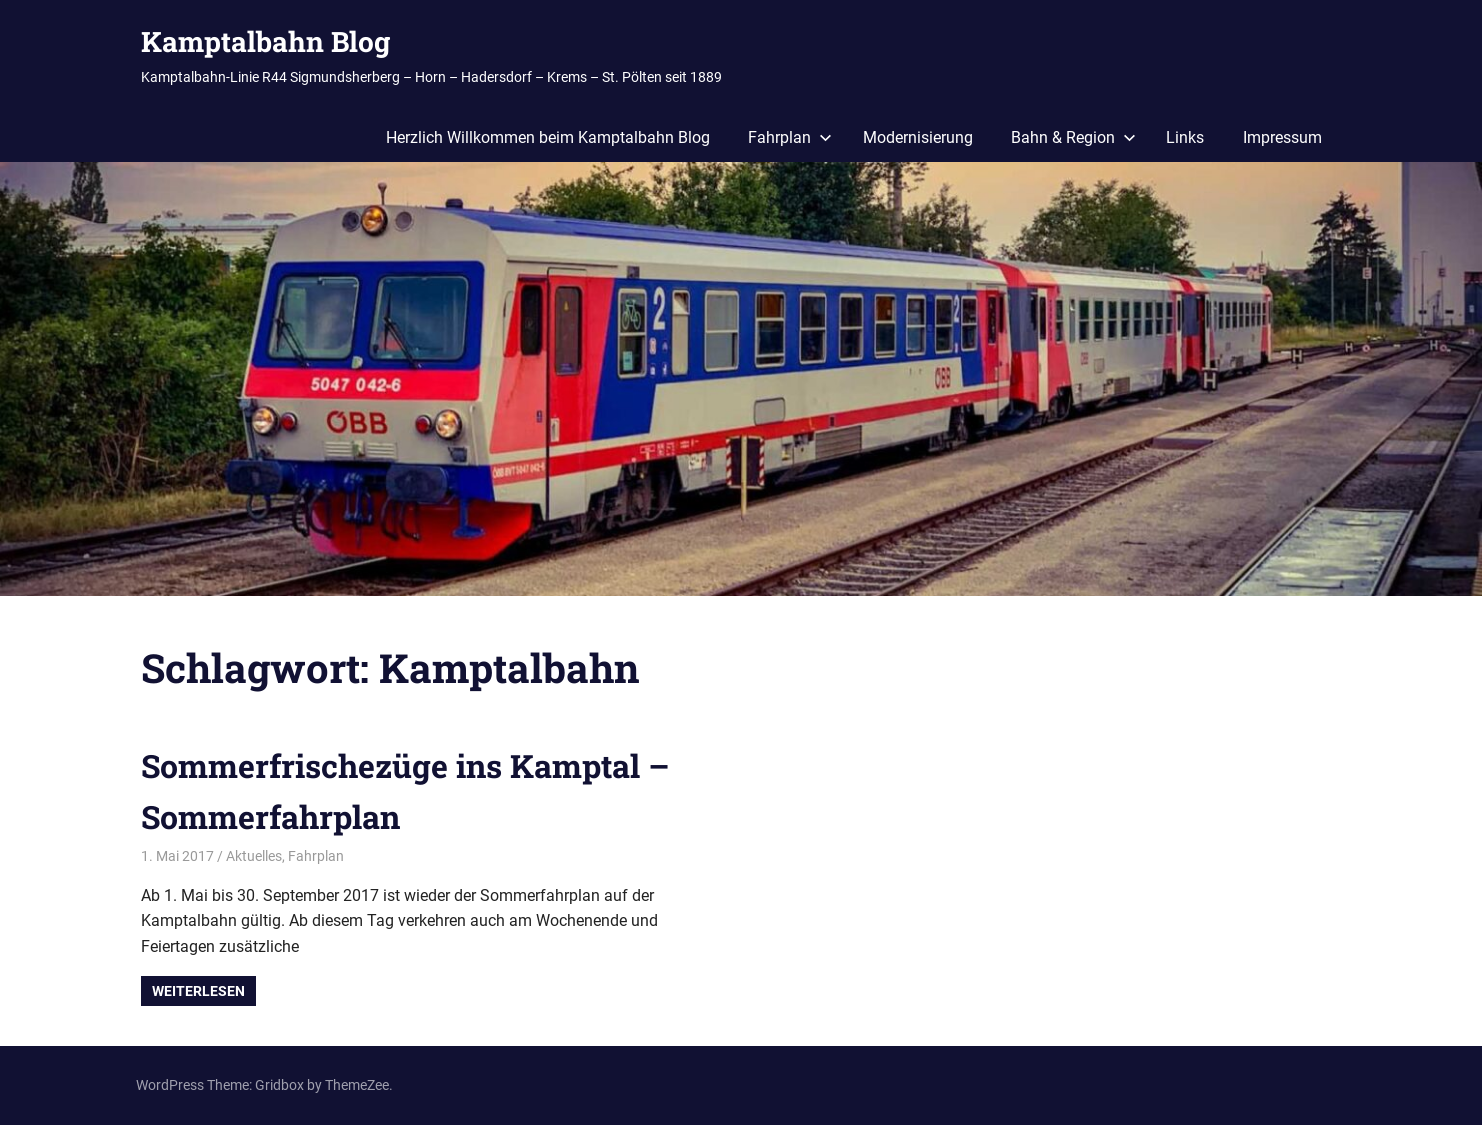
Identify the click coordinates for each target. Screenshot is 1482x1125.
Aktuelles (254, 856)
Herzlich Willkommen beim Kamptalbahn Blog (548, 137)
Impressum (1282, 137)
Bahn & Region (1073, 137)
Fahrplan (790, 137)
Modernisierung (918, 137)
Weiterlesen (198, 991)
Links (1185, 137)
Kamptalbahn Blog (265, 41)
